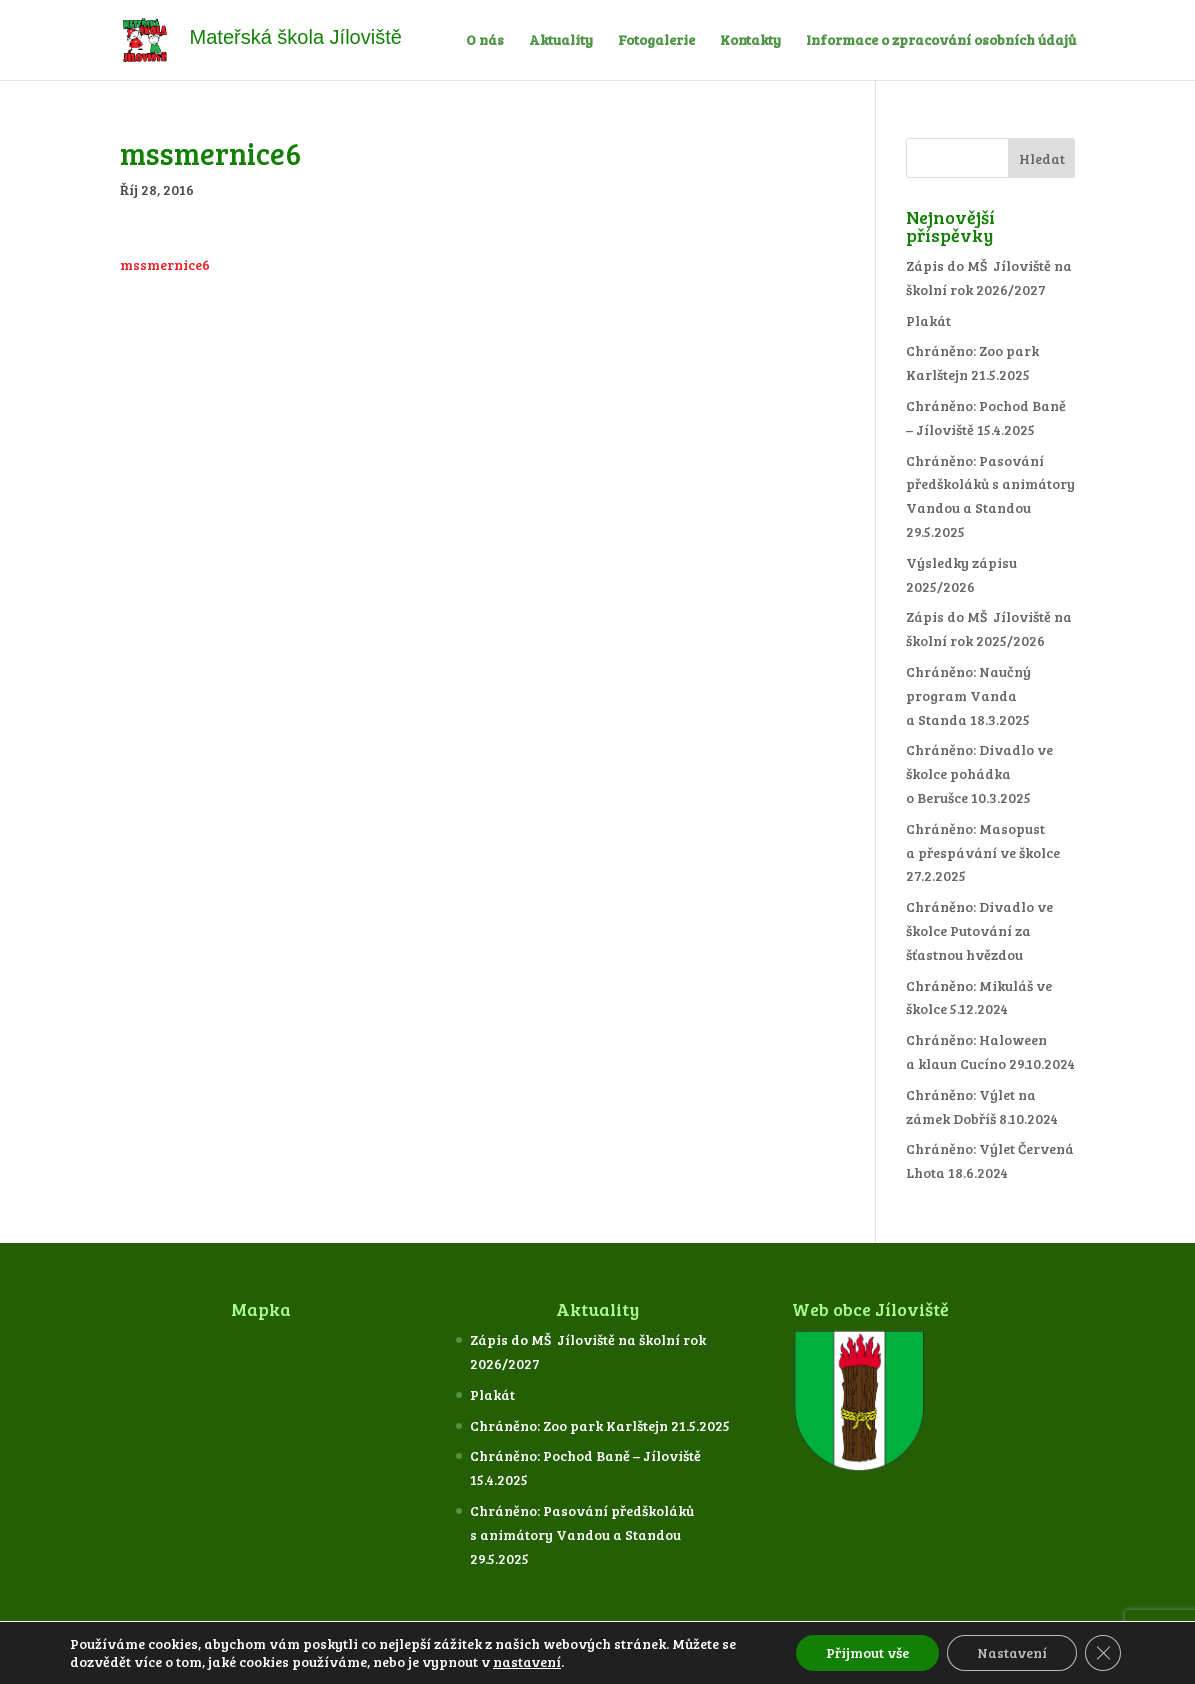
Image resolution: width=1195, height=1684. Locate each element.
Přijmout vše (867, 1652)
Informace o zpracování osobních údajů (941, 41)
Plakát (928, 320)
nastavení (527, 1662)
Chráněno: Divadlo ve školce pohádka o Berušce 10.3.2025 (979, 773)
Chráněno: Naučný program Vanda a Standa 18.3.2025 (968, 695)
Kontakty (750, 41)
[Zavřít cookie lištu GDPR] (1103, 1653)
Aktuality (561, 41)
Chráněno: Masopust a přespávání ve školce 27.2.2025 (983, 852)
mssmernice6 (165, 264)
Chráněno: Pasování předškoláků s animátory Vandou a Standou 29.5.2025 (582, 1534)
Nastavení (1012, 1652)
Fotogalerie (656, 41)
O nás (485, 41)
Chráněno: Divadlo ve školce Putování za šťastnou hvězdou (979, 930)
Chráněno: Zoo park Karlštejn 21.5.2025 (600, 1425)
